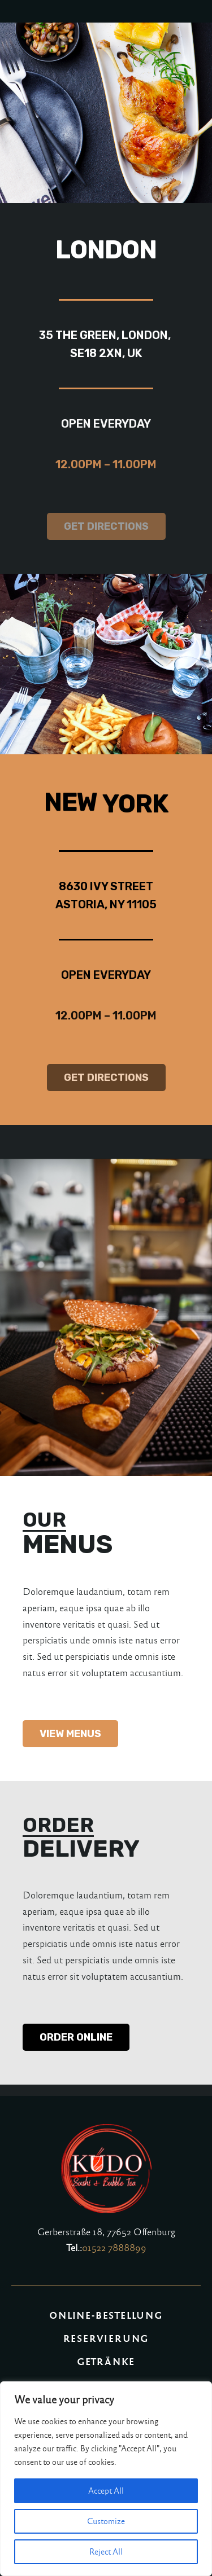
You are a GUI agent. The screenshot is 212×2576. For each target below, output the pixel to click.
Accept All (106, 2490)
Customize (106, 2521)
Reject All (106, 2551)
